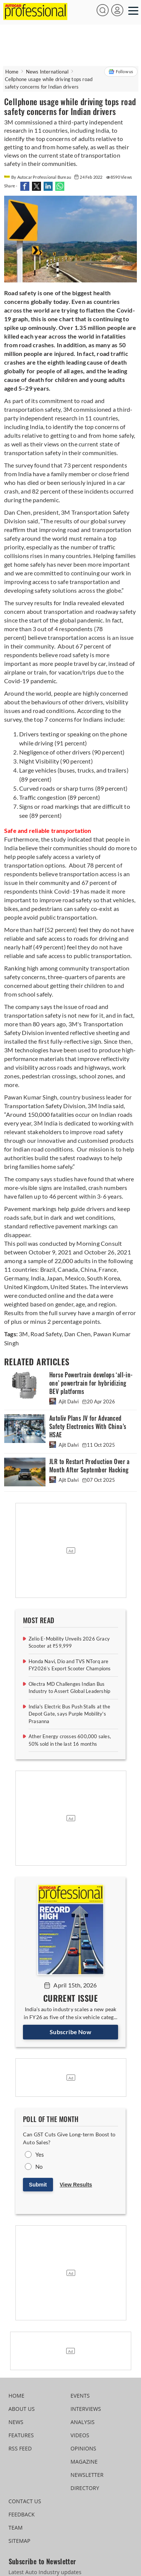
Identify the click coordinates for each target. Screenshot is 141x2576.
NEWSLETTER (87, 2474)
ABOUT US (22, 2408)
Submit (38, 2185)
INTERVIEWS (86, 2408)
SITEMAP (19, 2540)
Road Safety (45, 1333)
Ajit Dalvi (64, 1401)
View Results (76, 2185)
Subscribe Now (70, 2031)
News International (47, 72)
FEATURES (21, 2435)
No (38, 2166)
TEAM (16, 2527)
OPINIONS (83, 2448)
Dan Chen (77, 1333)
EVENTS (80, 2395)
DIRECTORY (85, 2488)
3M (23, 1333)
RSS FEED (20, 2448)
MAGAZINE (84, 2461)
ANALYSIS (83, 2422)
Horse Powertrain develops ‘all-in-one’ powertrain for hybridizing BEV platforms (91, 1383)
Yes (39, 2154)
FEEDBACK (22, 2514)
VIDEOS (80, 2435)
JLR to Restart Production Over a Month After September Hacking (89, 1466)
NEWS (16, 2422)
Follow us (120, 72)
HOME (16, 2395)
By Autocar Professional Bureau (38, 177)
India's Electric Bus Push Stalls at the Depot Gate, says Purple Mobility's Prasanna (69, 1714)
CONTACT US (25, 2501)
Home (12, 72)
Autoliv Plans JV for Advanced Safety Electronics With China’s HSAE (87, 1426)
